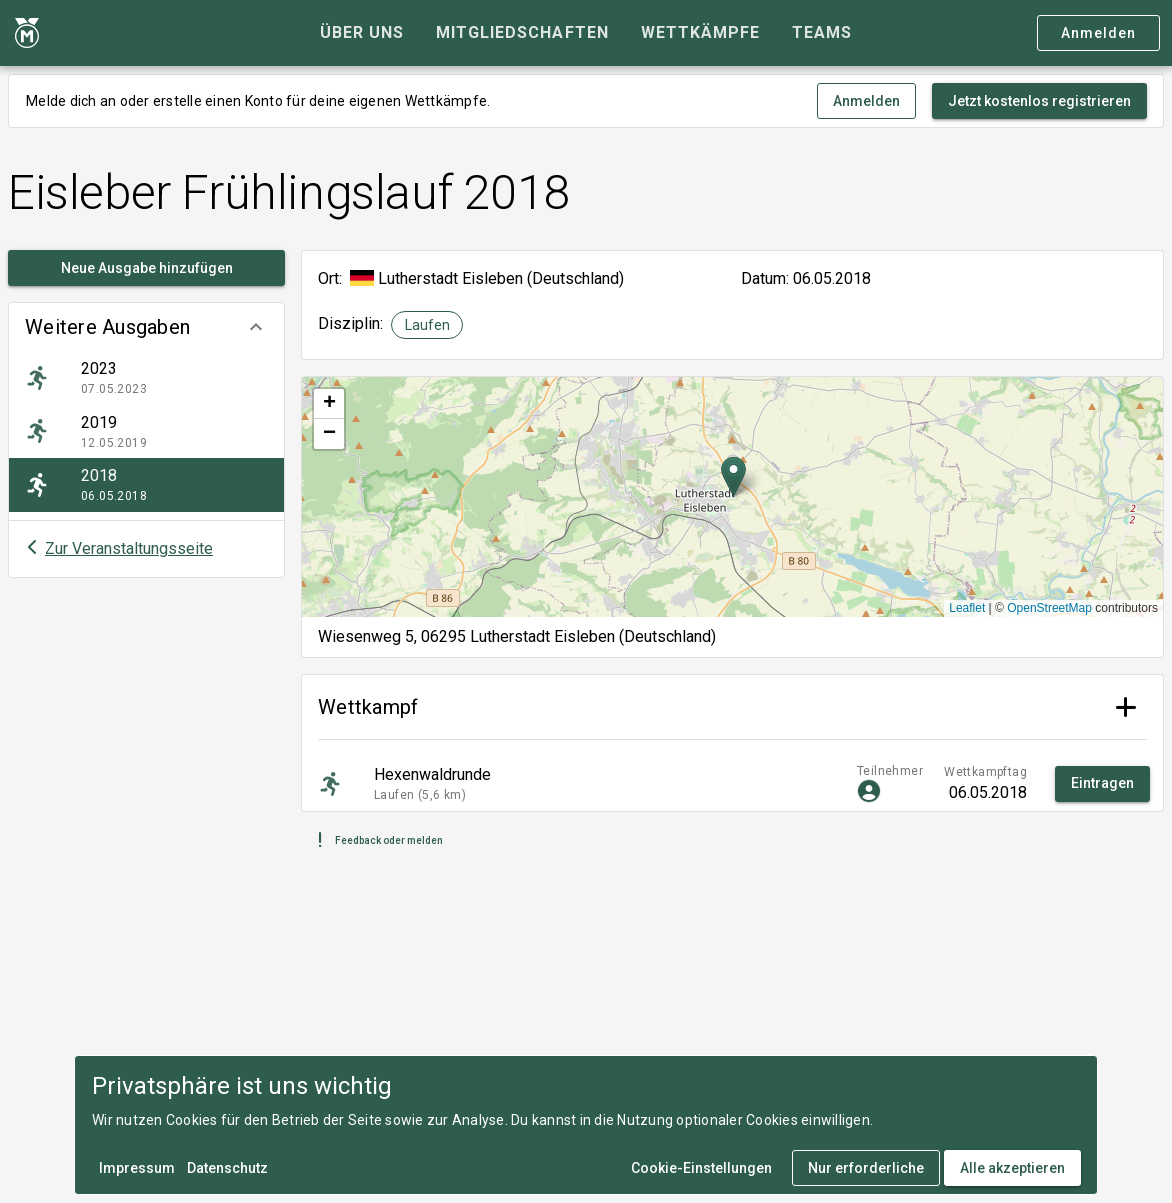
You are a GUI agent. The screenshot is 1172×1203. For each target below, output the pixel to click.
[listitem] (146, 378)
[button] (146, 327)
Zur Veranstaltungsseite (129, 548)
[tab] (362, 33)
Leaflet (967, 608)
